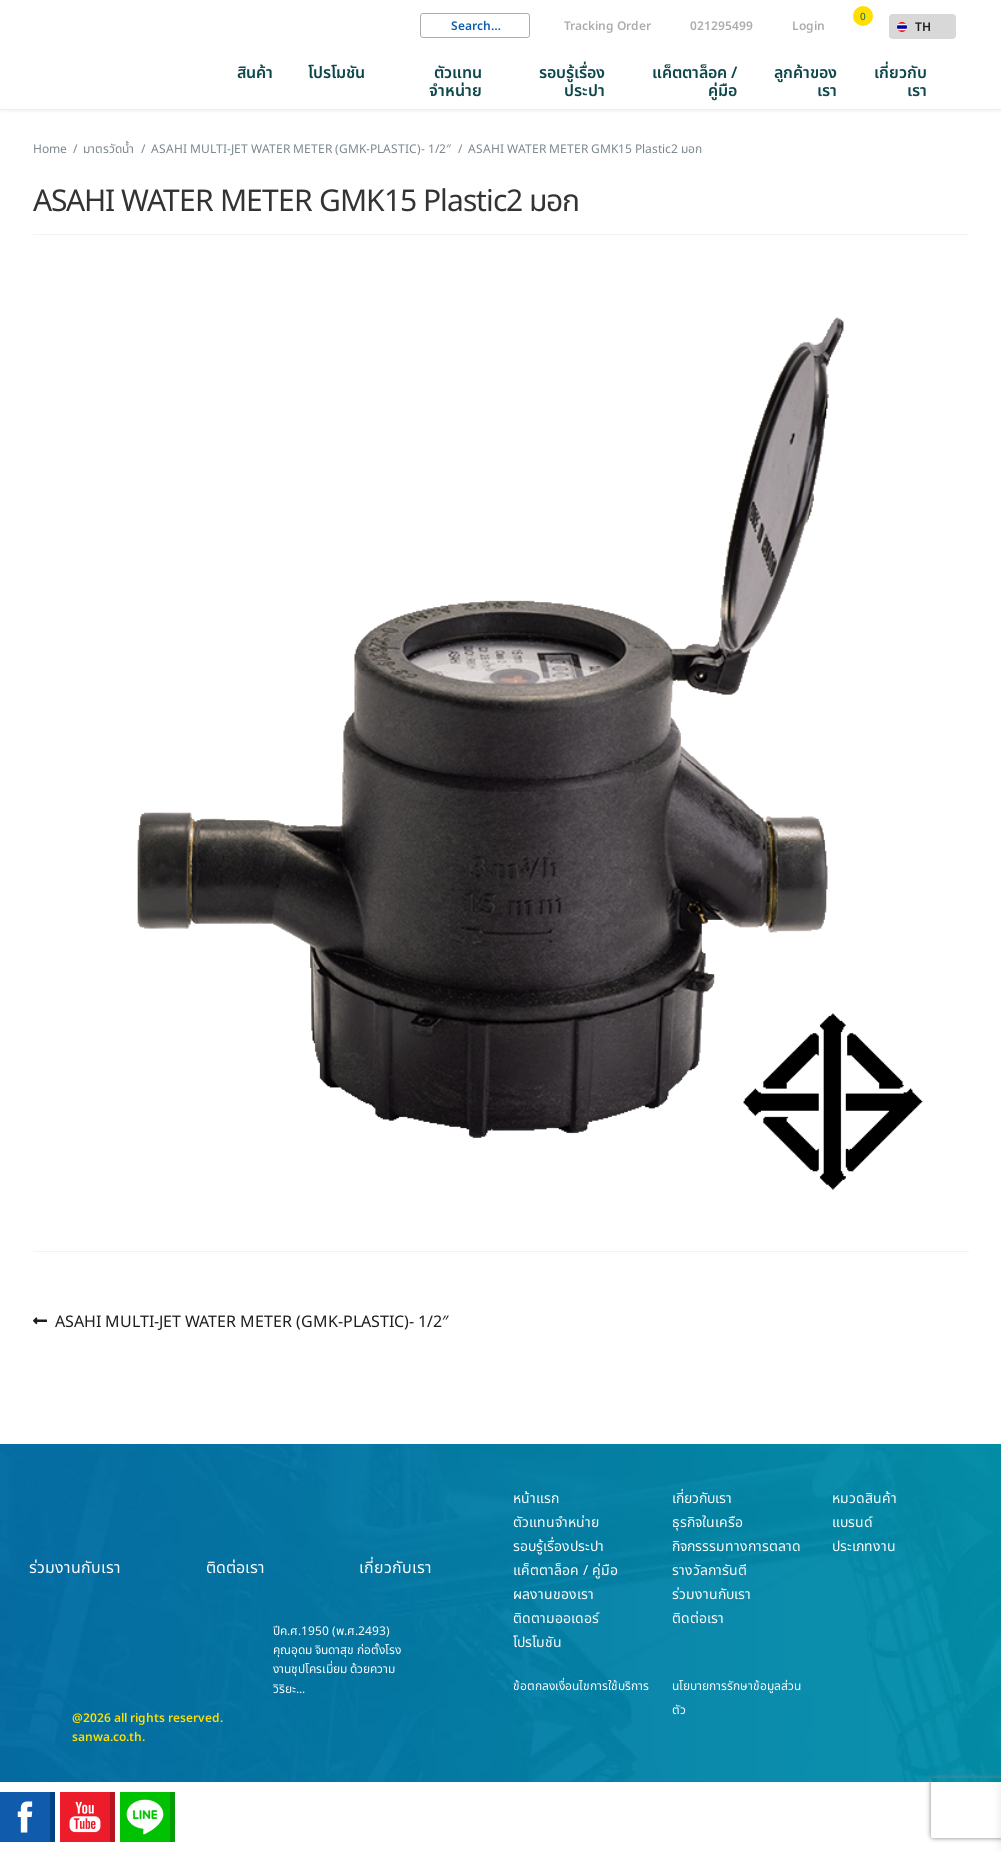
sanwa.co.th (107, 1737)
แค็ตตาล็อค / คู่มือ (694, 82)
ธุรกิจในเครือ (707, 1522)
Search (435, 26)
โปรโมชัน (336, 73)
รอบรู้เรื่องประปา (572, 82)
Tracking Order (607, 26)
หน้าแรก (536, 1498)
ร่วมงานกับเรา (75, 1533)
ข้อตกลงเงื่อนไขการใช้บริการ (581, 1686)
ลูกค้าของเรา (805, 82)
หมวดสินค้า (864, 1498)
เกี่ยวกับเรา (900, 82)
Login (808, 26)
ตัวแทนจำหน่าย (455, 82)
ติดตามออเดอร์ (556, 1618)
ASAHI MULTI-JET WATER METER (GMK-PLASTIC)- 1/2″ (251, 1321)
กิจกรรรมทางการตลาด (736, 1546)
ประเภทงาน (864, 1546)
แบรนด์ (852, 1522)
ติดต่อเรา (235, 1533)
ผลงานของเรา (553, 1594)
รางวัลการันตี (709, 1570)
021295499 (721, 26)
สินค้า (255, 73)
